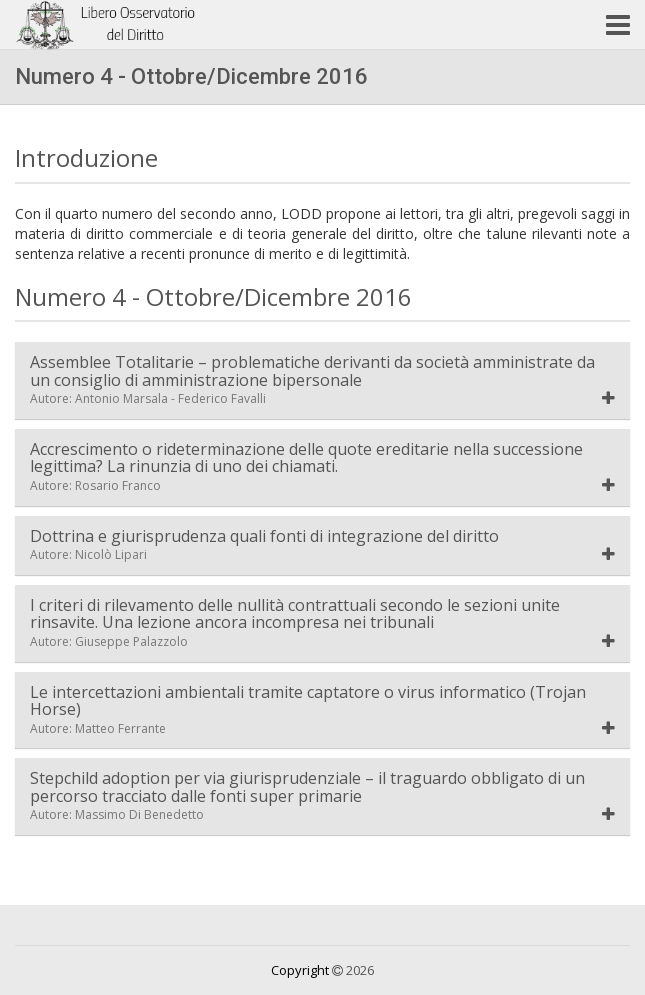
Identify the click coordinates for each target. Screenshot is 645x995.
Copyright (300, 970)
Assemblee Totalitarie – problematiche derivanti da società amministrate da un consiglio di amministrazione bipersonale (312, 380)
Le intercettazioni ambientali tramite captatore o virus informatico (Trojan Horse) (308, 710)
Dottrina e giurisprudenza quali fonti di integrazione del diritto (264, 545)
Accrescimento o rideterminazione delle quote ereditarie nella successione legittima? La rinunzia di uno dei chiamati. (306, 467)
